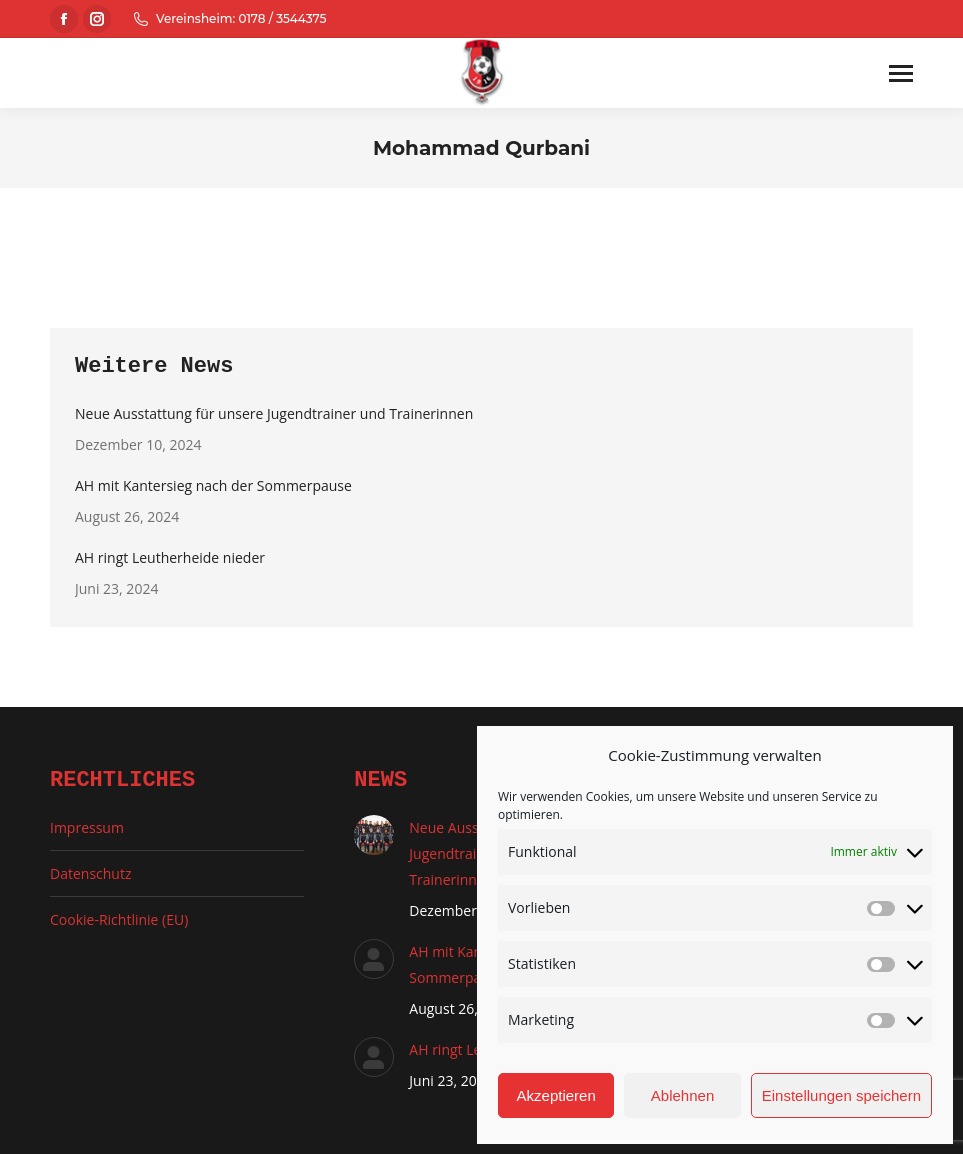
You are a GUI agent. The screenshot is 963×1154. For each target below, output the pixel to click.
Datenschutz (90, 873)
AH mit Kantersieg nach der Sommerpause (213, 485)
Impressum (87, 827)
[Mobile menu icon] (901, 73)
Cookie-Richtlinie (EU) (119, 919)
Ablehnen (682, 1095)
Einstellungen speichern (841, 1095)
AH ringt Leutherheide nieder (170, 557)
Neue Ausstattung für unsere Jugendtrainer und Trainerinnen (274, 413)
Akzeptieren (556, 1095)
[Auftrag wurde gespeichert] (374, 835)
